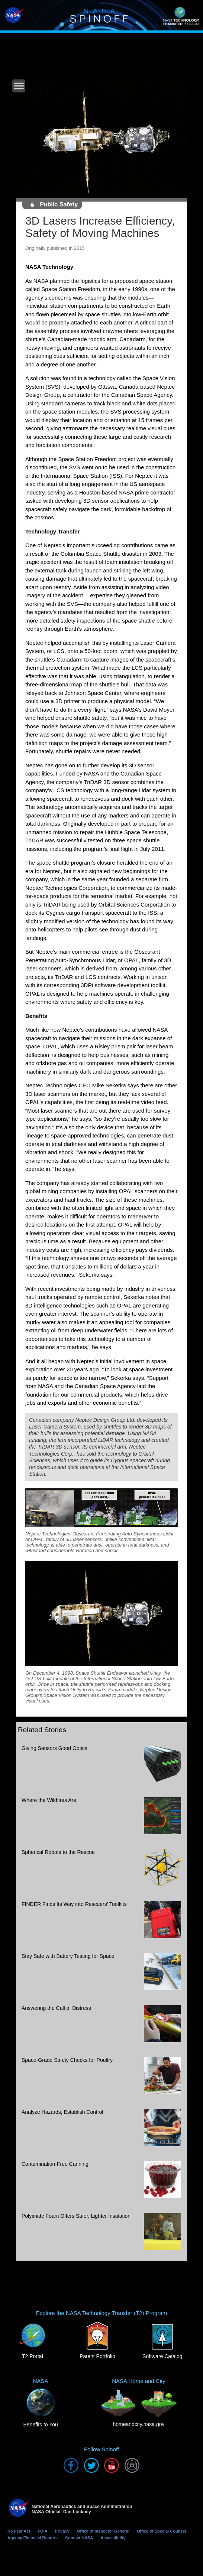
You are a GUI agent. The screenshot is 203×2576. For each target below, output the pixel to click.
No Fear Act (18, 2531)
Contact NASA (79, 2538)
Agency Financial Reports (32, 2538)
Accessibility (112, 2538)
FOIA (42, 2531)
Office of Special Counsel (161, 2531)
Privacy (62, 2531)
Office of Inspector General (103, 2531)
